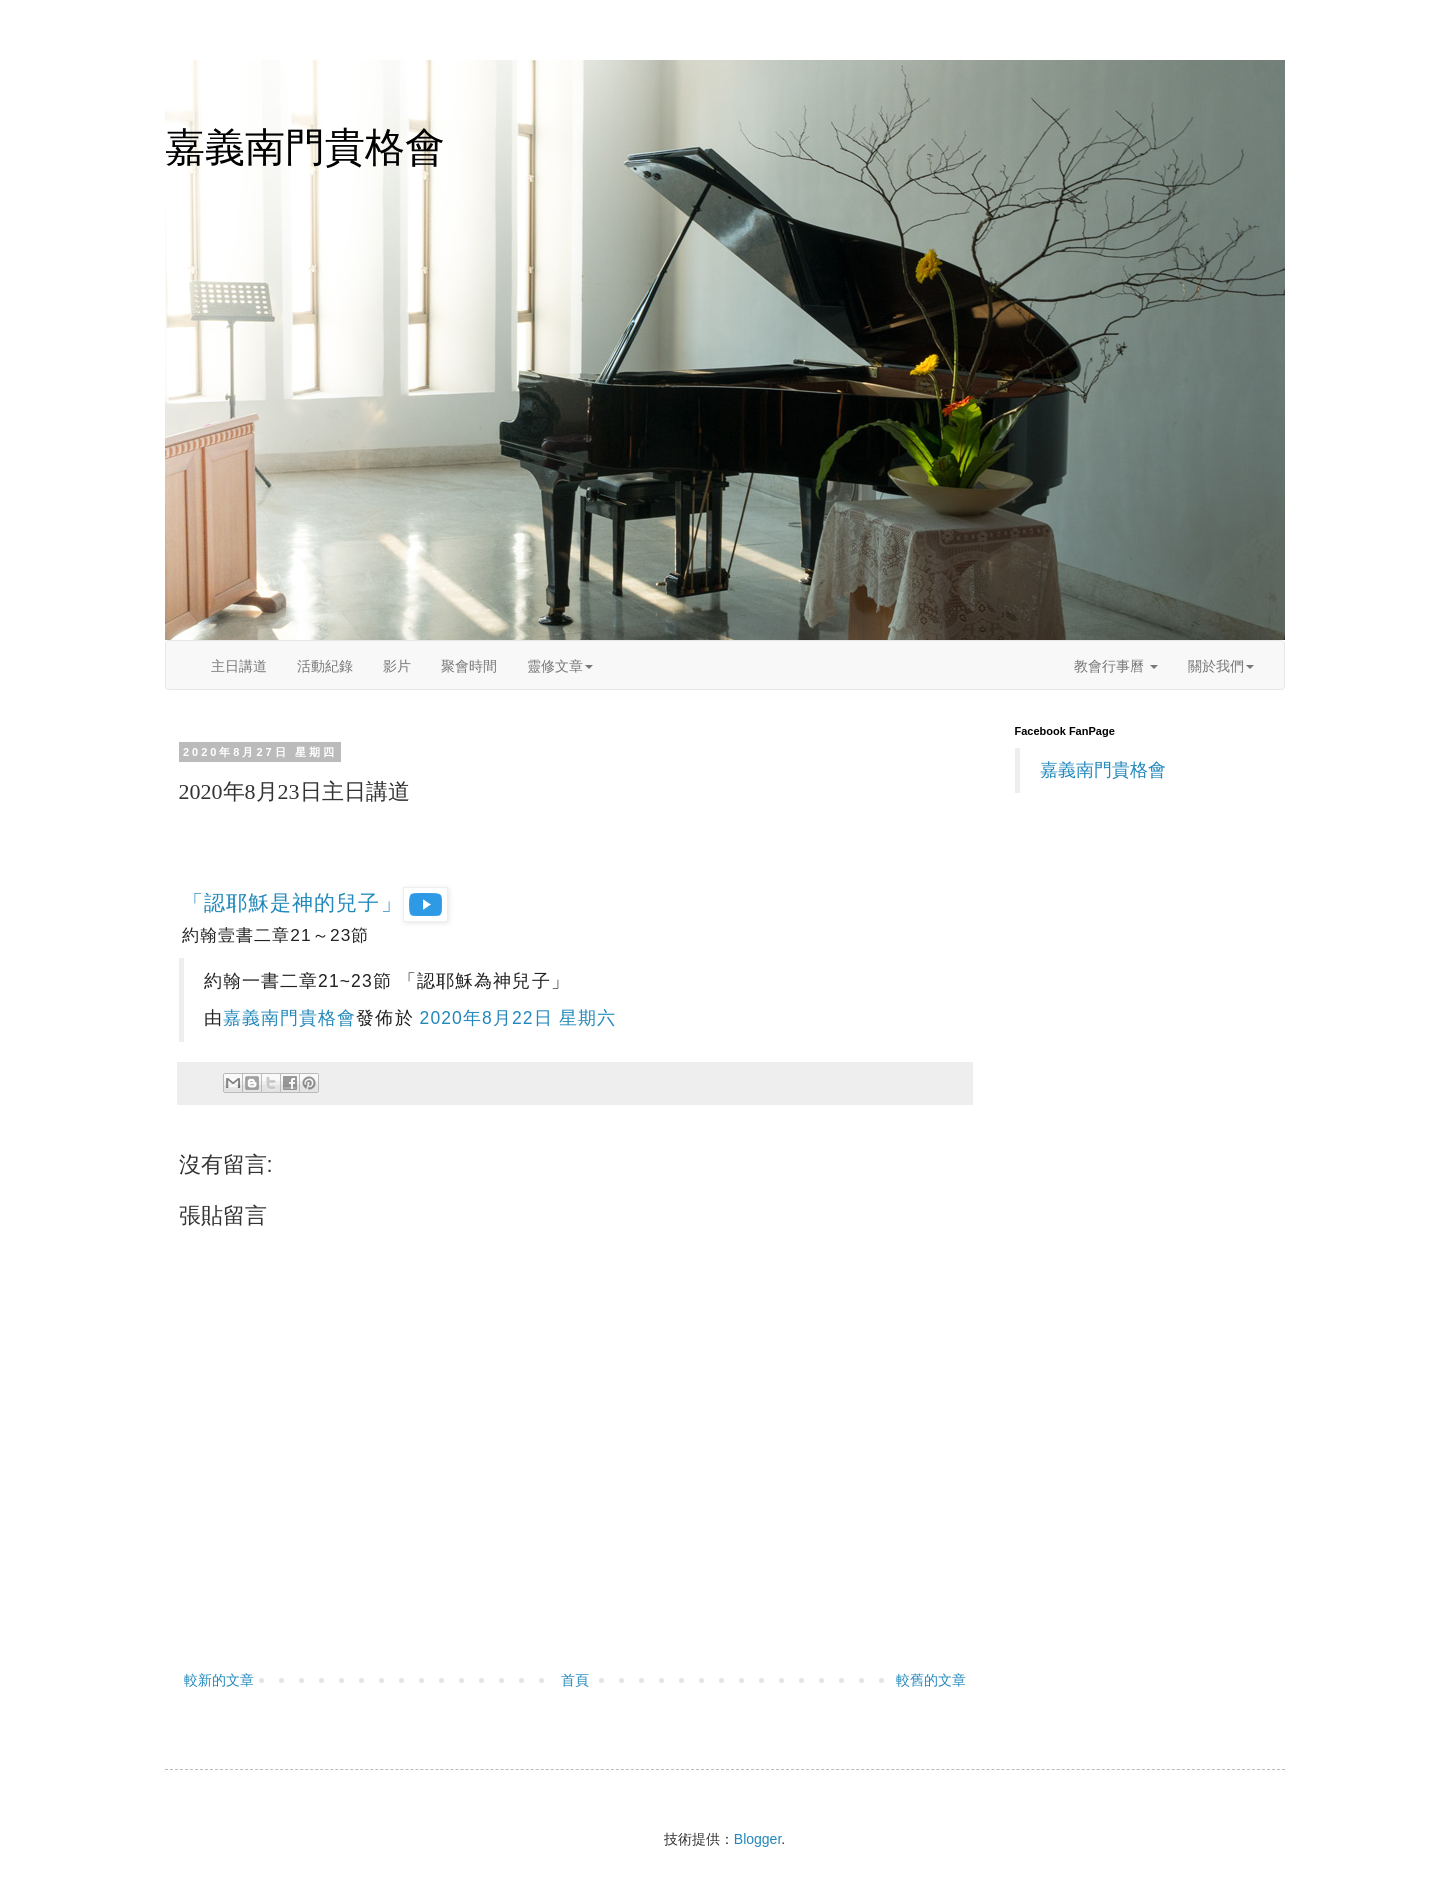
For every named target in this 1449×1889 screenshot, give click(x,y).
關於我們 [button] (1221, 666)
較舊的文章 (931, 1680)
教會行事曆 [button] (1116, 666)
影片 (397, 666)
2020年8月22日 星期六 (518, 1018)
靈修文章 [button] (560, 666)
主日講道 (239, 666)
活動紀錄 (325, 666)
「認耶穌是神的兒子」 (315, 903)
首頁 (575, 1680)
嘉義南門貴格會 (305, 147)
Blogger (757, 1839)
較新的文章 (219, 1680)
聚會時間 (469, 666)
